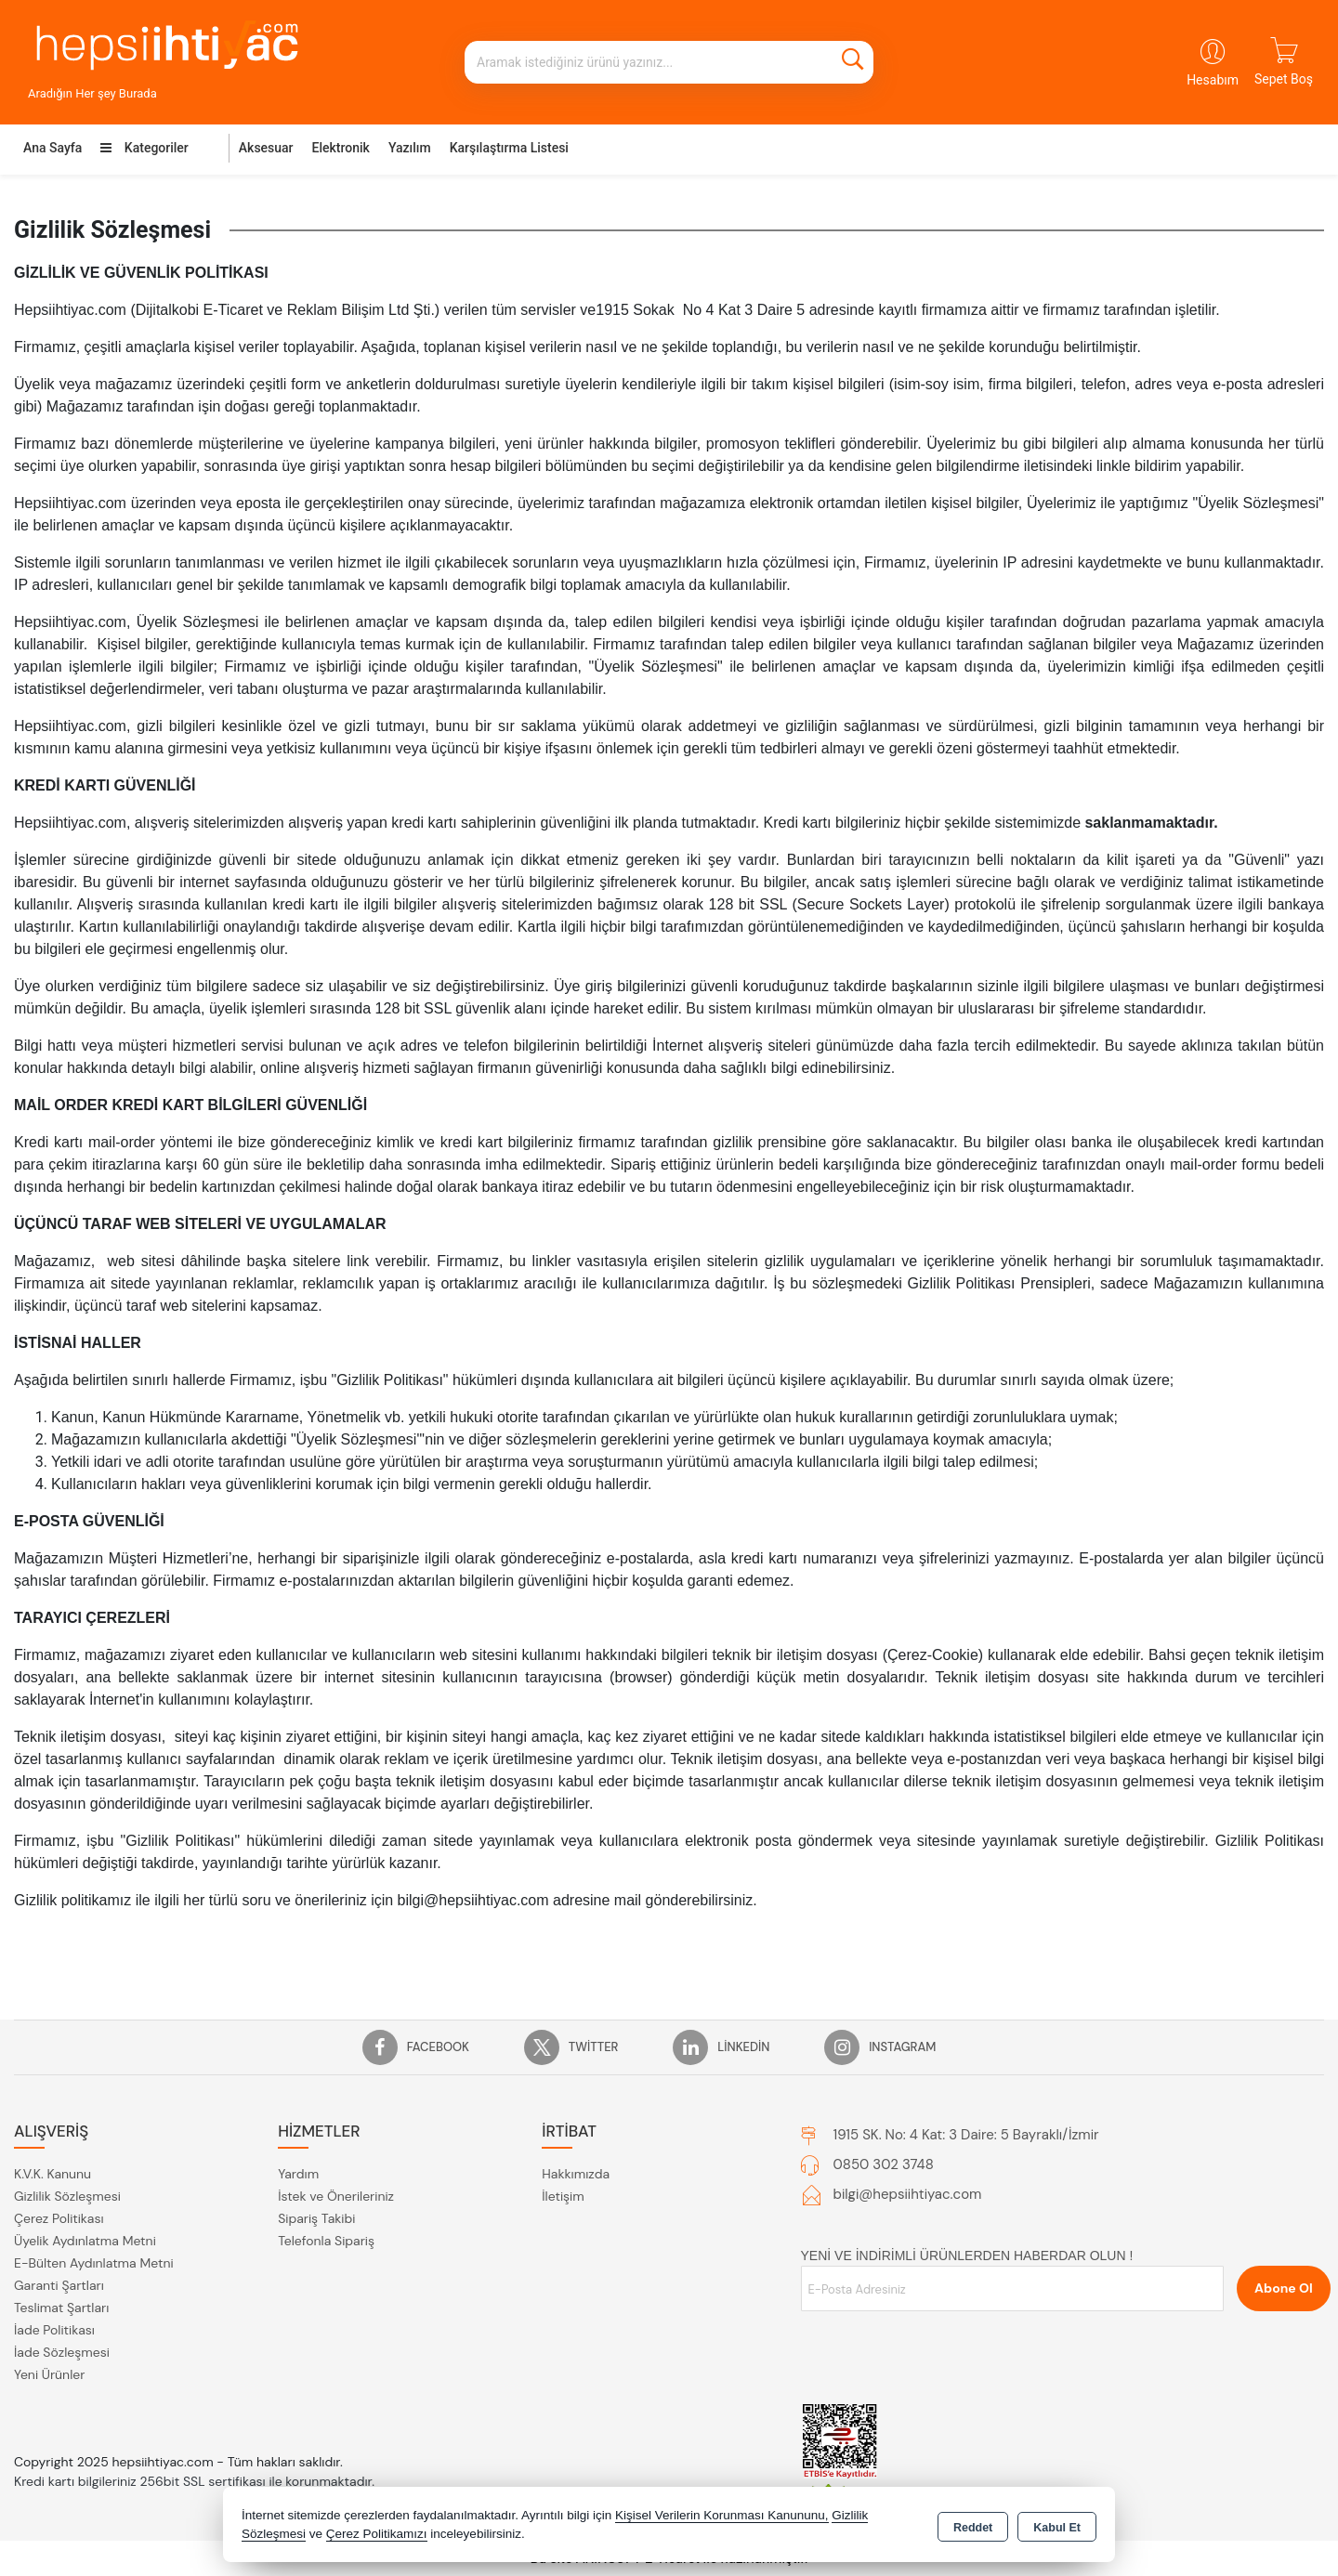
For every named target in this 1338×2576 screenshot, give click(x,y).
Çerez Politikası (59, 2218)
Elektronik (341, 147)
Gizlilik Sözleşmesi (67, 2196)
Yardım (298, 2173)
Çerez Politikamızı (376, 2534)
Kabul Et (1057, 2525)
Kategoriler (144, 147)
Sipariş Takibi (316, 2218)
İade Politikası (54, 2329)
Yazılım (409, 147)
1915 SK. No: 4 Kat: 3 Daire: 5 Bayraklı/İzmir (966, 2134)
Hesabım (1213, 79)
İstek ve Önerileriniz (336, 2196)
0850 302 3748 (883, 2164)
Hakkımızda (576, 2173)
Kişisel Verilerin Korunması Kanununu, (722, 2515)
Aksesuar (266, 147)
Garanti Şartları (59, 2285)
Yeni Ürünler (49, 2374)
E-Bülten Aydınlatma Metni (94, 2263)
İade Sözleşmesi (62, 2352)
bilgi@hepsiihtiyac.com (907, 2194)
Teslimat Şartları (61, 2307)
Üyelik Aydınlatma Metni (85, 2240)
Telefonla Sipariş (326, 2240)
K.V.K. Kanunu (52, 2173)
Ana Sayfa (52, 147)
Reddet (972, 2525)
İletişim (563, 2196)
